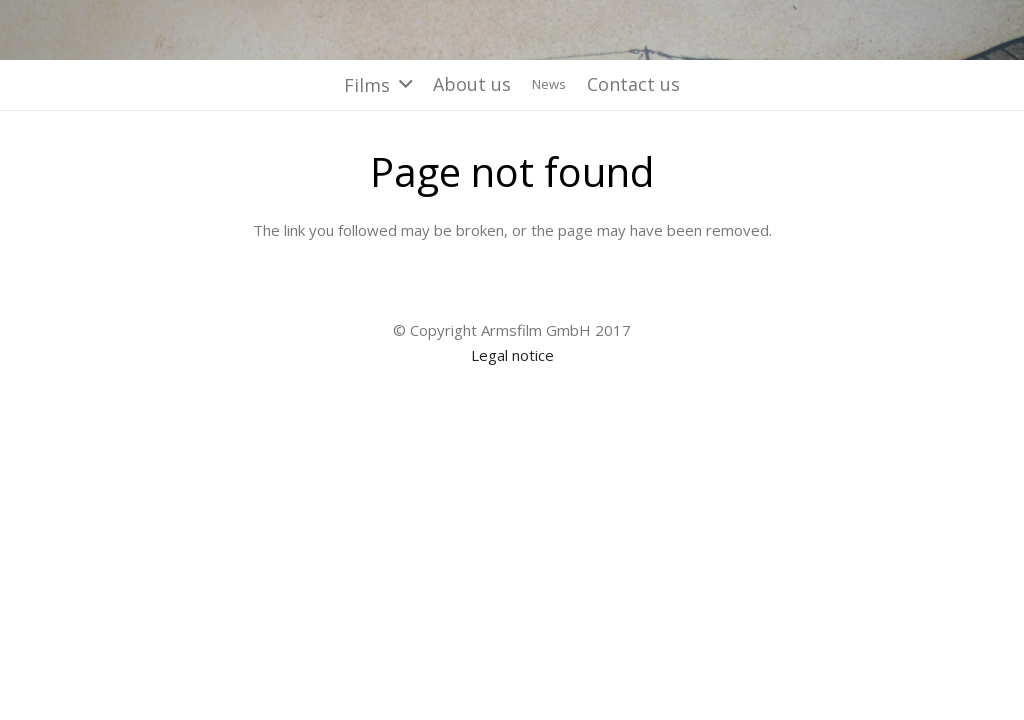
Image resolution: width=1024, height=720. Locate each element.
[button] (378, 85)
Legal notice (512, 355)
